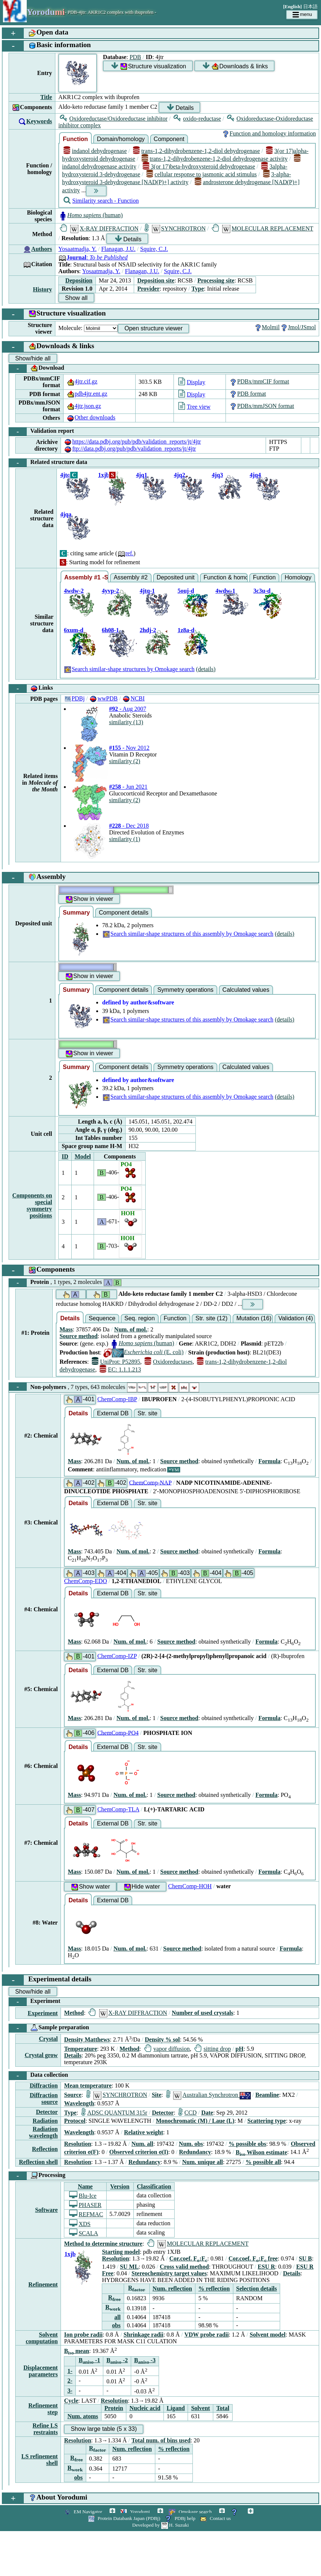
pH (239, 2049)
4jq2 (179, 475)
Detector (47, 2112)
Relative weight (143, 2132)
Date (207, 2112)
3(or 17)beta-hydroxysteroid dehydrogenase (199, 166)
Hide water (141, 1886)
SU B (305, 2258)
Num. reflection (172, 2288)
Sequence (102, 1318)
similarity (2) (124, 761)
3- (69, 2390)
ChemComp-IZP (117, 1656)
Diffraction (44, 2085)
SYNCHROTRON (175, 228)
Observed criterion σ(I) (138, 2152)
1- (69, 2371)
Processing (37, 2176)
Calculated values (246, 990)
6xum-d (73, 630)
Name (85, 2186)
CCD (187, 2112)
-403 (79, 1573)
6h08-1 (110, 630)
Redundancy (195, 2152)
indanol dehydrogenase (95, 151)
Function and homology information (268, 133)
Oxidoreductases (168, 1362)
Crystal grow (41, 2055)
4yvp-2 (110, 591)
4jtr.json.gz (84, 406)
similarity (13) (126, 722)
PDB (135, 57)
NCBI (133, 698)
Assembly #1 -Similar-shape (86, 577)
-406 (79, 1733)
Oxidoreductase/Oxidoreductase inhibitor (114, 118)
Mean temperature (87, 2085)
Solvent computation (42, 2337)
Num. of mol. (130, 1329)
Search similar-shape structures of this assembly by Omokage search (187, 934)
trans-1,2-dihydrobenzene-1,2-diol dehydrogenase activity (215, 159)
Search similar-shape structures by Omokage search (129, 669)
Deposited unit (176, 577)
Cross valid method (184, 2266)
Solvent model (267, 2334)
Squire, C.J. (154, 249)
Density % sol (162, 2039)
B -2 (117, 2360)
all (117, 2317)
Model (83, 1156)
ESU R (266, 2266)
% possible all (263, 2162)
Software (46, 2210)
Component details (123, 912)
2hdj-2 (148, 630)
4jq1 (141, 475)
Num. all (142, 2144)
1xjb (103, 475)
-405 (143, 1573)
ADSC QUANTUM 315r (114, 2112)
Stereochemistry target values (169, 2273)
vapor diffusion (167, 2049)
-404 (111, 1573)
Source (72, 2095)
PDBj (74, 698)
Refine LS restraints (45, 2428)
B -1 (89, 2360)
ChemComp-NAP (150, 1482)
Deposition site (155, 280)
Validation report (41, 432)
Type (197, 288)
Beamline (267, 2095)
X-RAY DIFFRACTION (99, 228)
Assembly (34, 878)
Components (39, 1270)
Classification (154, 2186)
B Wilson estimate (261, 2152)
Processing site (215, 280)
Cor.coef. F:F (188, 2258)
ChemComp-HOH (189, 1886)
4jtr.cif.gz (82, 381)
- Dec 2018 (129, 826)
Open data (35, 33)
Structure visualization (148, 66)
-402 (79, 1483)
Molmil (267, 327)
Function (75, 139)
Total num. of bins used (161, 2440)
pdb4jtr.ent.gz (87, 393)
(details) (205, 669)
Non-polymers (104, 1387)
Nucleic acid (144, 2408)
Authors (41, 249)
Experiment (34, 2002)
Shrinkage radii (143, 2334)
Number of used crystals (202, 2013)
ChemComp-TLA (118, 1809)
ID (65, 1156)
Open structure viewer (153, 328)
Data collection (38, 2076)
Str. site (147, 1413)
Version (120, 2186)
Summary (76, 912)
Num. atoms (82, 2416)
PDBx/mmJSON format (261, 406)
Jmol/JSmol (298, 327)
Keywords (39, 121)
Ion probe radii (83, 2334)
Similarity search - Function (101, 200)
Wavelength (79, 2103)
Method (74, 2013)
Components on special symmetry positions (32, 1205)
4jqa (65, 514)
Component (169, 139)
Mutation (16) (253, 1318)
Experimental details (47, 1980)
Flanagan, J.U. (118, 249)
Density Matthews (87, 2039)
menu (302, 15)
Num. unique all (202, 2162)
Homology (298, 577)
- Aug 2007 (127, 709)
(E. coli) (143, 1352)
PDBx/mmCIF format (259, 381)
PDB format (247, 393)
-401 (79, 1399)
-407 (79, 1810)
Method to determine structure (103, 2243)
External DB (113, 1413)
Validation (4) (295, 1318)
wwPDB (103, 698)
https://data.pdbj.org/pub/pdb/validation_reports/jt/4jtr (132, 441)
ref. (125, 553)
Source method (78, 1336)
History (42, 289)
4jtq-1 (147, 591)
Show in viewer (89, 899)
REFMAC (86, 2214)
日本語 (310, 6)
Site (156, 2095)
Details (180, 107)
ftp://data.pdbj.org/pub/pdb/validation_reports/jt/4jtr (130, 448)
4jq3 (217, 475)
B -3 (145, 2360)
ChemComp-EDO (85, 1581)
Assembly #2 (131, 577)
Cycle (71, 2400)
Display (191, 382)
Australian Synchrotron (208, 2095)
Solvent (200, 2408)
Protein (65, 1283)
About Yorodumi (45, 2498)
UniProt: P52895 (116, 1362)
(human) (90, 215)
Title (46, 97)
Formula (269, 1461)
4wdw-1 (225, 591)
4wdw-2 (74, 591)
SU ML (129, 2266)
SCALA (83, 2233)
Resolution (77, 2144)
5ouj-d (186, 591)
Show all (76, 298)
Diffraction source (44, 2098)
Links (31, 688)
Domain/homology (121, 139)
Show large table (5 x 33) (104, 2429)
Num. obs (191, 2144)
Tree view (194, 406)
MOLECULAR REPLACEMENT (262, 228)
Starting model (121, 2252)
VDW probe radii (206, 2334)
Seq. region (139, 1318)
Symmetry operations (185, 990)
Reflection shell (38, 2162)
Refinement (43, 2284)
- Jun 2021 (128, 787)
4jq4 (255, 475)
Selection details (256, 2288)
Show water (90, 1886)
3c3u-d (261, 591)
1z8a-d (186, 630)
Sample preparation (49, 2028)
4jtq (65, 475)
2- (69, 2380)
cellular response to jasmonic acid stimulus (201, 174)
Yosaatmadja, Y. (77, 249)
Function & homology (226, 577)
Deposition (79, 280)
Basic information (47, 46)
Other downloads (91, 417)
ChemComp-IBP (117, 1399)
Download (36, 369)
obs (116, 2325)
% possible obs (247, 2144)
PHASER (85, 2205)
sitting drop (212, 2049)
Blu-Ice (83, 2196)
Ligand (176, 2408)
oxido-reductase (197, 118)
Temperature (80, 2049)
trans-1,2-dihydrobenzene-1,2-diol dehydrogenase (196, 151)
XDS (80, 2224)
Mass (66, 1329)
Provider (148, 288)
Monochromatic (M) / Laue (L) (195, 2121)
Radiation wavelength (43, 2132)
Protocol (74, 2121)
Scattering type (266, 2121)
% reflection (214, 2288)
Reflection (45, 2149)
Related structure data (48, 463)
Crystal (48, 2039)
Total (222, 2408)
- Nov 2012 (129, 748)
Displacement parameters (40, 2370)
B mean (76, 2351)
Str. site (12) (211, 1318)
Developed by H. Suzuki (160, 2525)
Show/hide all (33, 358)
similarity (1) (124, 839)
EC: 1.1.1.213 (120, 1369)
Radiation (45, 2121)
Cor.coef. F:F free (253, 2258)
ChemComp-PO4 (118, 1732)
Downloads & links (235, 66)
